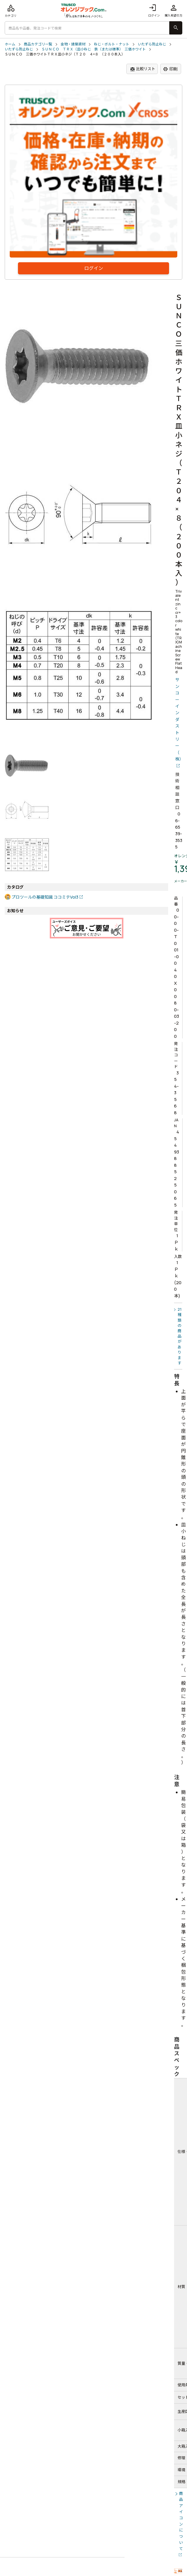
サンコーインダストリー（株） (178, 719)
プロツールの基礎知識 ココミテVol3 (44, 897)
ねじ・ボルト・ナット (111, 44)
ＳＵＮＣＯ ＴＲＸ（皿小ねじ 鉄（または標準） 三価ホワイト (94, 49)
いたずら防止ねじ (152, 44)
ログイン (154, 10)
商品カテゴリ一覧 (38, 44)
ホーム (10, 44)
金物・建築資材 (73, 44)
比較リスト (142, 69)
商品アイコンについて (181, 2521)
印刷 (170, 69)
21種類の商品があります (180, 1336)
